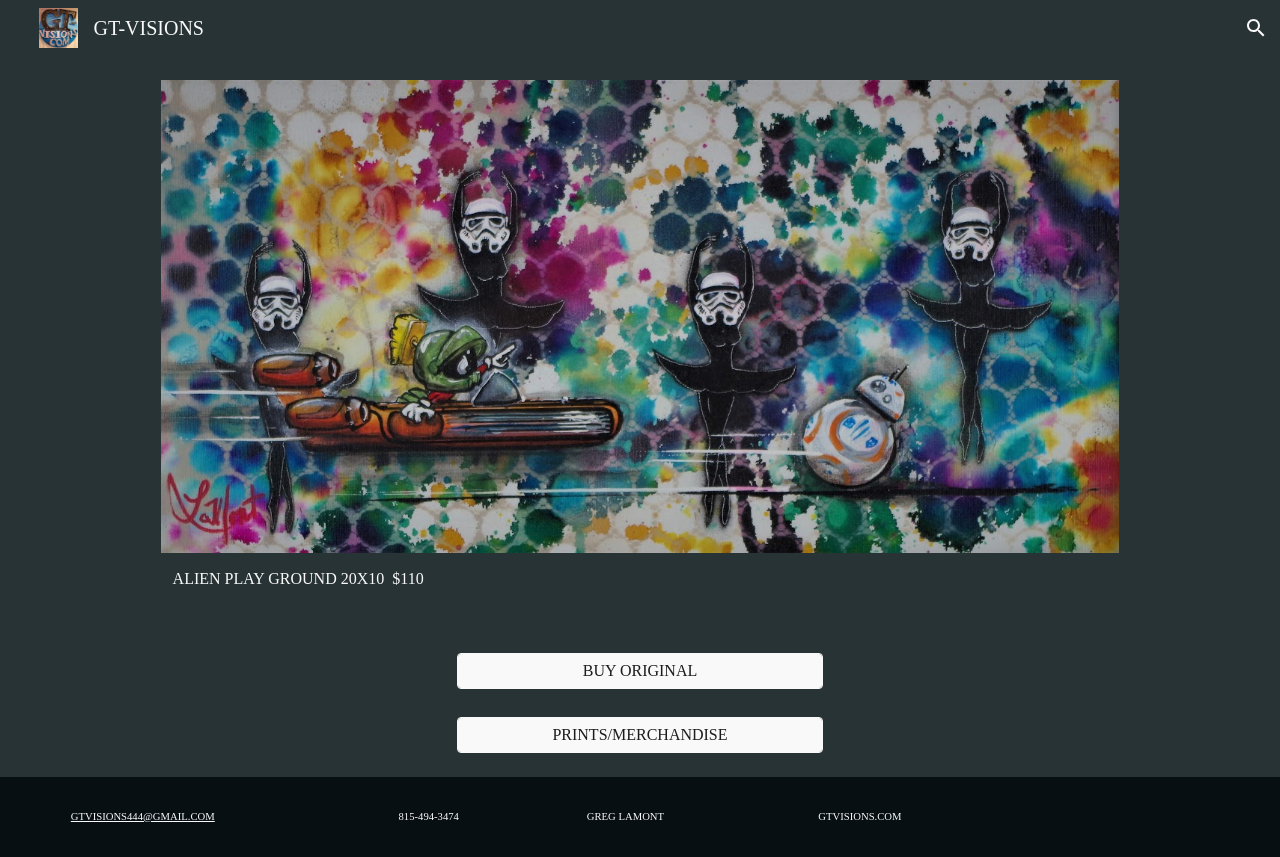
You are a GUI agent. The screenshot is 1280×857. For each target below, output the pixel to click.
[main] (639, 579)
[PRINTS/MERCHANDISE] (639, 735)
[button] (1256, 28)
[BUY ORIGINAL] (639, 671)
